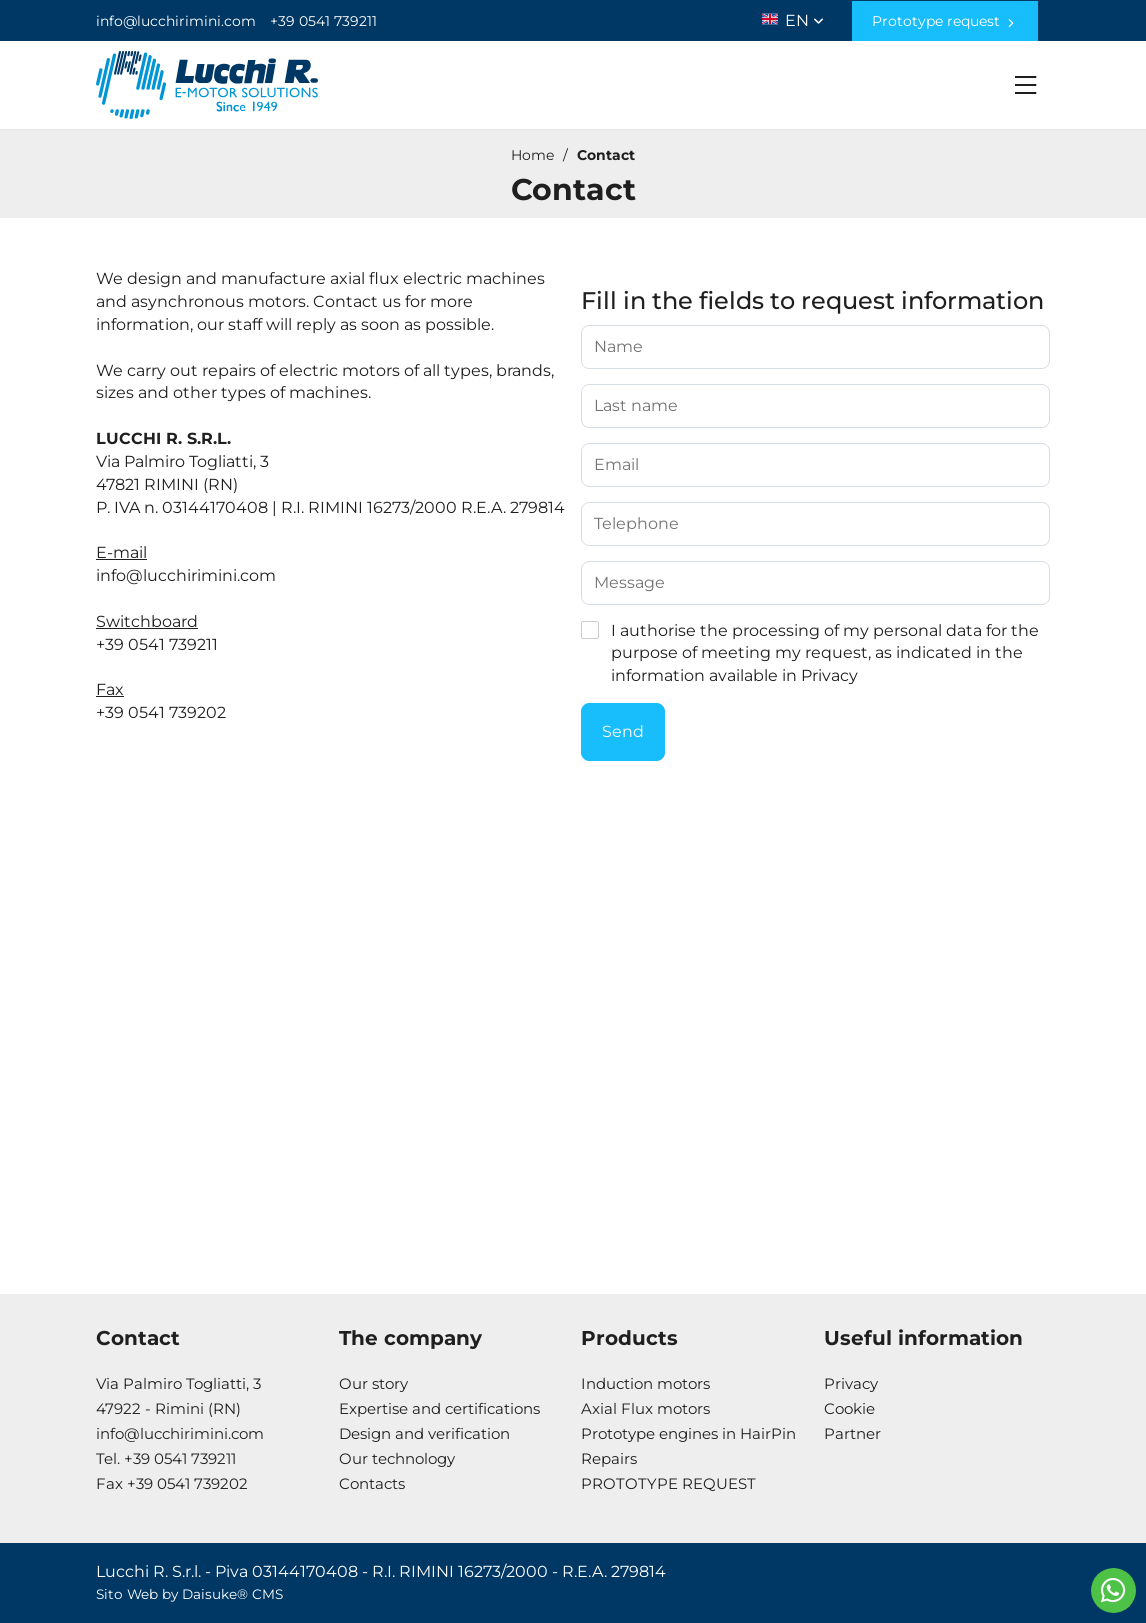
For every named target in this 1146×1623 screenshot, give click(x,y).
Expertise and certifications (439, 1408)
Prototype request (945, 21)
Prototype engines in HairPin (688, 1433)
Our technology (397, 1458)
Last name (636, 406)
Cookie (849, 1408)
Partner (852, 1433)
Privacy (829, 675)
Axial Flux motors (645, 1408)
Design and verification (424, 1433)
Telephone (636, 524)
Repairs (609, 1458)
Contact (606, 155)
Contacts (372, 1483)
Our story (373, 1383)
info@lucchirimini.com (176, 21)
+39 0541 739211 (323, 21)
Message (629, 583)
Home (532, 155)
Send (623, 731)
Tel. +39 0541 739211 (166, 1458)
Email (616, 465)
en (804, 16)
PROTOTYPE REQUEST (668, 1483)
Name (618, 347)
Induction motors (645, 1383)
